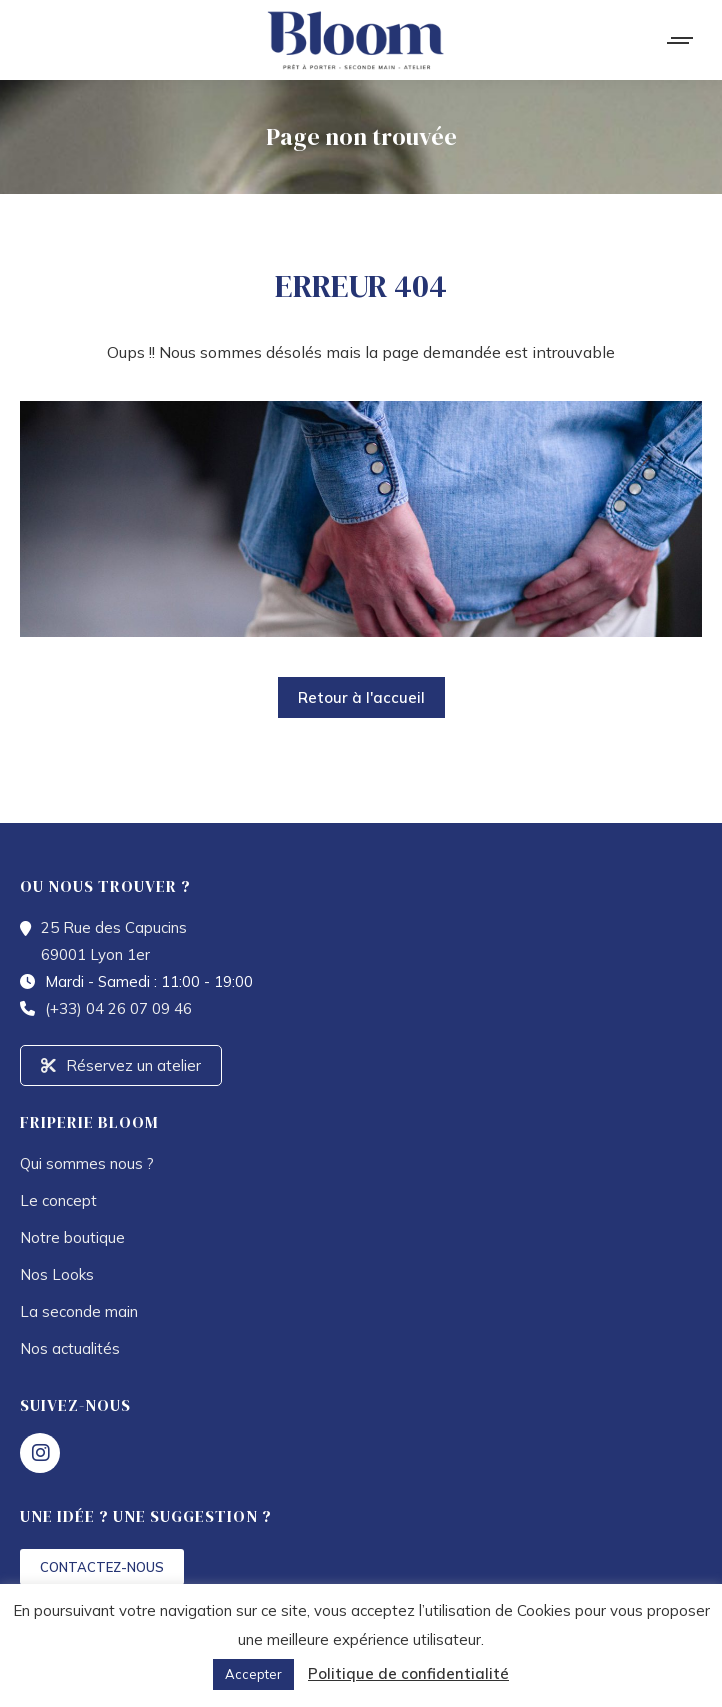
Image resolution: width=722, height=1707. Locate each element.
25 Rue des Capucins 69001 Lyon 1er (114, 941)
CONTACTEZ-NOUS (102, 1567)
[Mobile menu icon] (681, 40)
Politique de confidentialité (408, 1673)
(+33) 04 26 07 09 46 (118, 1008)
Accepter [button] (253, 1674)
